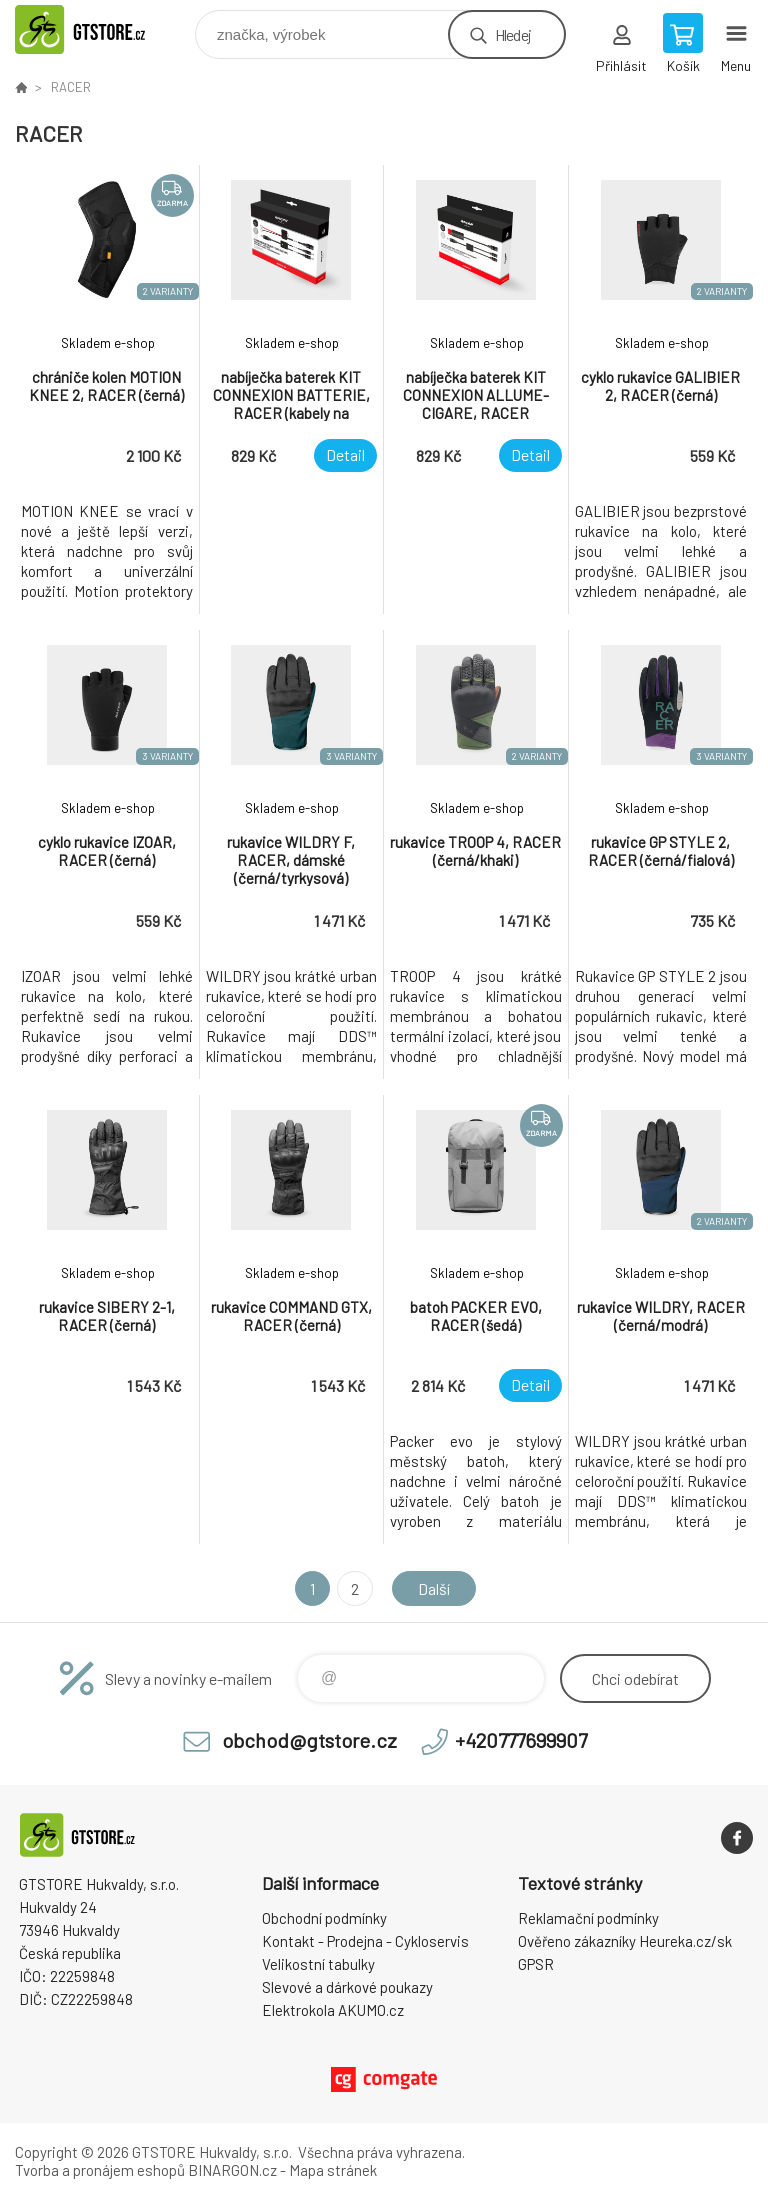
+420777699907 (521, 1740)
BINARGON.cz (232, 2170)
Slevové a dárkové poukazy (347, 1987)
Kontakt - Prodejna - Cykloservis (365, 1941)
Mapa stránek (333, 2170)
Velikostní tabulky (318, 1964)
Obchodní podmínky (324, 1918)
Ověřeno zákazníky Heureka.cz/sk (625, 1941)
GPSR (536, 1964)
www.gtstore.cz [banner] (103, 29)
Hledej (513, 34)
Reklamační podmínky (588, 1918)
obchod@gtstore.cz (309, 1740)
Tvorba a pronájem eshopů (100, 2170)
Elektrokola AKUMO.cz (333, 2010)
